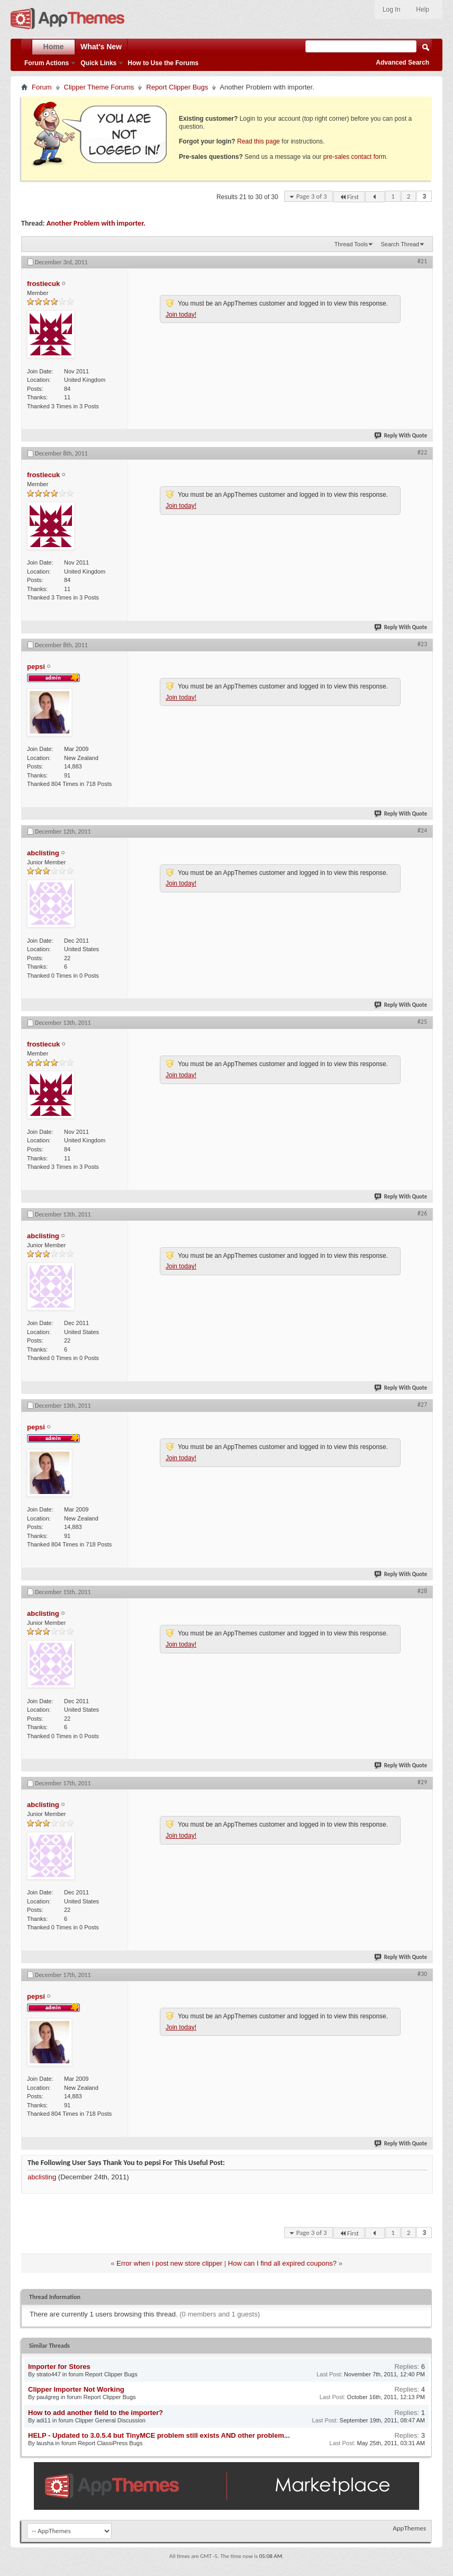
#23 (422, 644)
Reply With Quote (401, 435)
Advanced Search (402, 62)
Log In (391, 9)
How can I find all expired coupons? (282, 2263)
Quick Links (98, 63)
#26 (422, 1213)
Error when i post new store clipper (169, 2263)
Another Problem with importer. (96, 223)
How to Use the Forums (163, 63)
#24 (422, 830)
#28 (422, 1591)
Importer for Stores (59, 2367)
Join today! (181, 314)
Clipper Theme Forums (99, 87)
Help (422, 9)
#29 (422, 1782)
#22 (422, 452)
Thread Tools (351, 244)
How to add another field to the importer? (95, 2413)
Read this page (258, 141)
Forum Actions (46, 63)
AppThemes (409, 2528)
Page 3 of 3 (311, 196)
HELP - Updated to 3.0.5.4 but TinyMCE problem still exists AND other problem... (159, 2435)
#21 (422, 261)
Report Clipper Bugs (177, 87)
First (349, 197)
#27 (422, 1404)
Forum (42, 87)
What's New (101, 46)
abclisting (42, 2177)
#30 (422, 1974)
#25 (422, 1021)
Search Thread (399, 244)
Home (53, 46)
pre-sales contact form (354, 156)
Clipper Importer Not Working (76, 2389)
